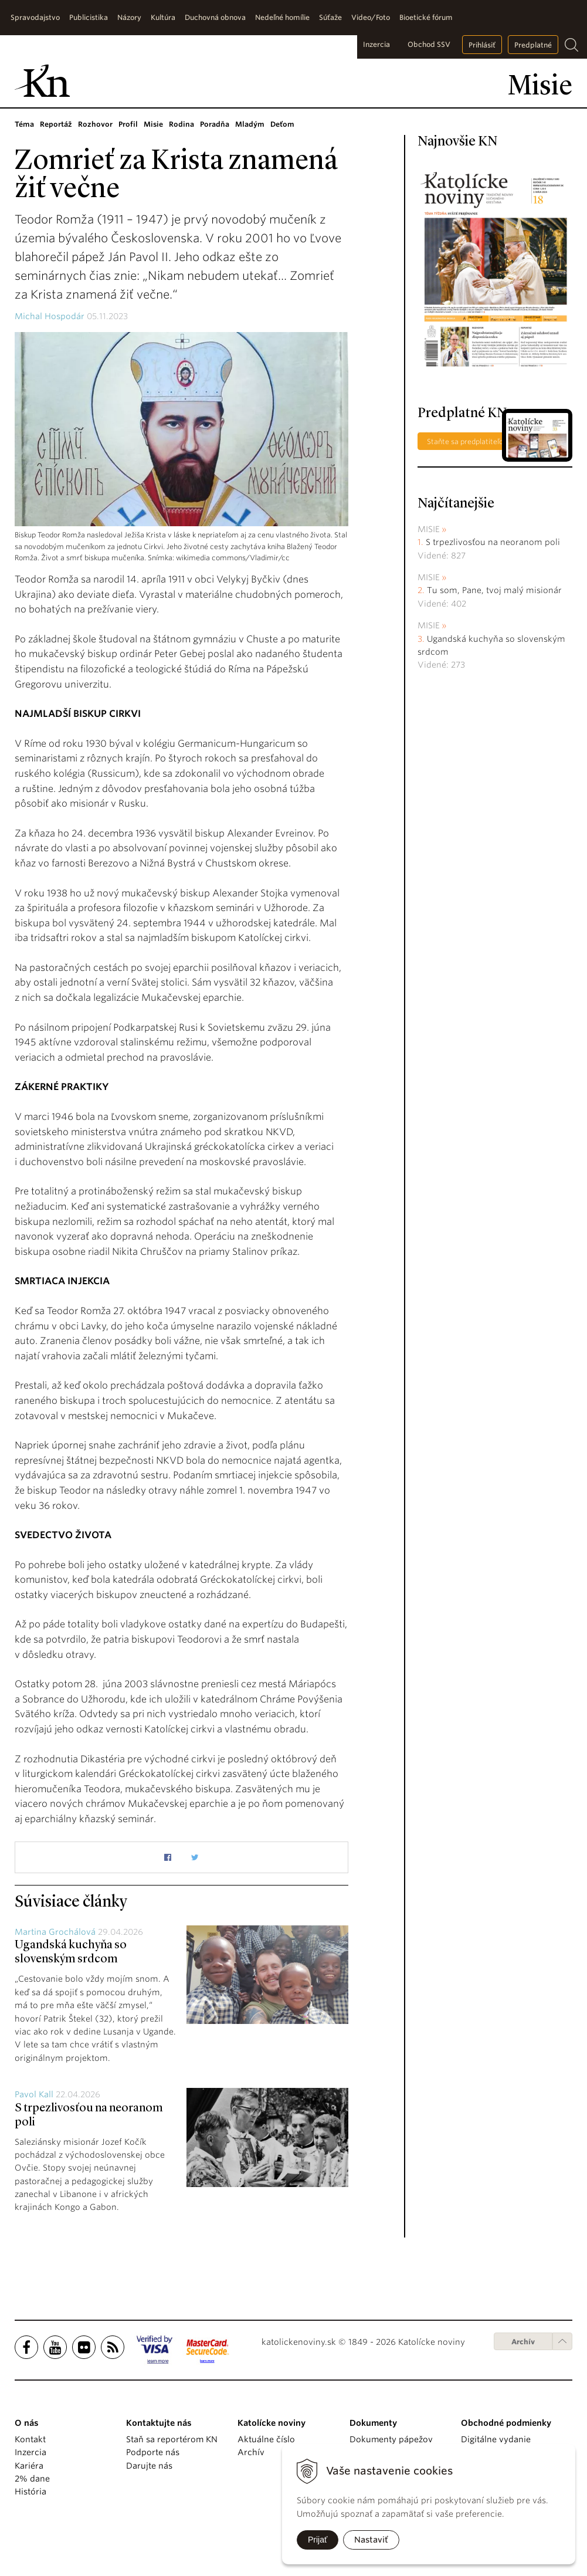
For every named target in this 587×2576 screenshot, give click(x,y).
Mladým (249, 124)
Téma (24, 124)
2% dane (32, 2478)
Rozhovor (95, 124)
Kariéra (29, 2465)
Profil (128, 124)
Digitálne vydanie (496, 2439)
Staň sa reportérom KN (172, 2439)
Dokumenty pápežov (391, 2439)
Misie (153, 124)
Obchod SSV (429, 44)
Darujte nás (149, 2465)
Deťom (282, 124)
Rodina (181, 124)
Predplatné (533, 44)
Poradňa (214, 124)
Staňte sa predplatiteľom (468, 441)
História (30, 2491)
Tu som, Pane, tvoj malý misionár (494, 590)
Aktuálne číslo (266, 2439)
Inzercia (376, 44)
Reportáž (56, 124)
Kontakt (30, 2439)
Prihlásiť (482, 44)
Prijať (317, 2539)
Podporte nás (152, 2452)
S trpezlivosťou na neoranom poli (493, 542)
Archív (523, 2341)
